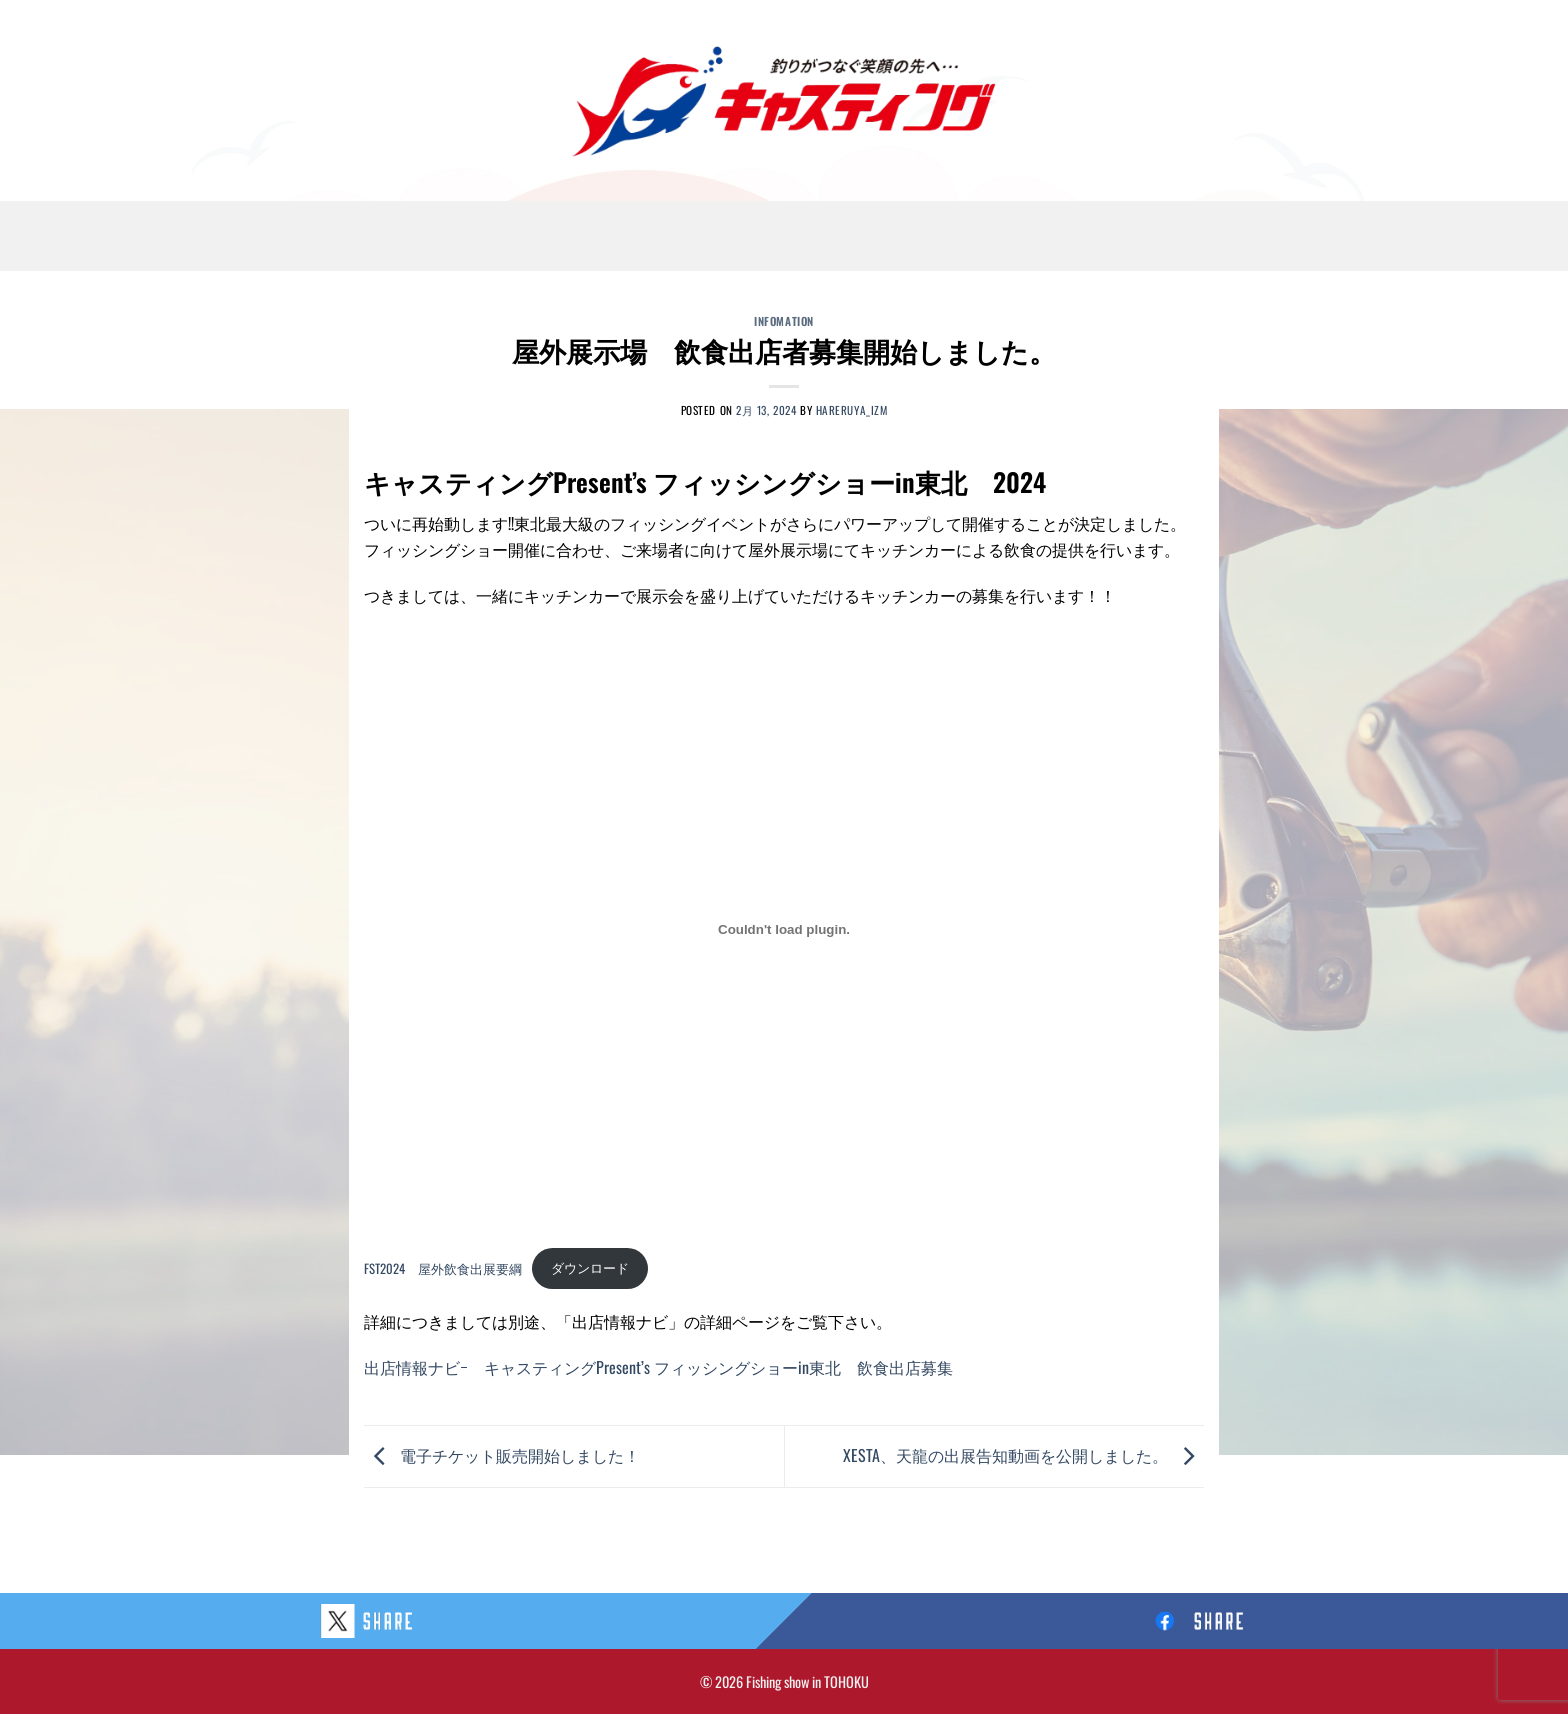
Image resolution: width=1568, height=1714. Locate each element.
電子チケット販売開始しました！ (502, 1454)
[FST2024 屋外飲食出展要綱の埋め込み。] (784, 930)
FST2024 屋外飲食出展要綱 (443, 1267)
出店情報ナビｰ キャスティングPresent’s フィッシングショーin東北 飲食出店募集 (658, 1367)
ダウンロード (590, 1267)
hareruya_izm (852, 410)
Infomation (784, 321)
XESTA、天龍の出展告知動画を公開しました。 (1023, 1454)
